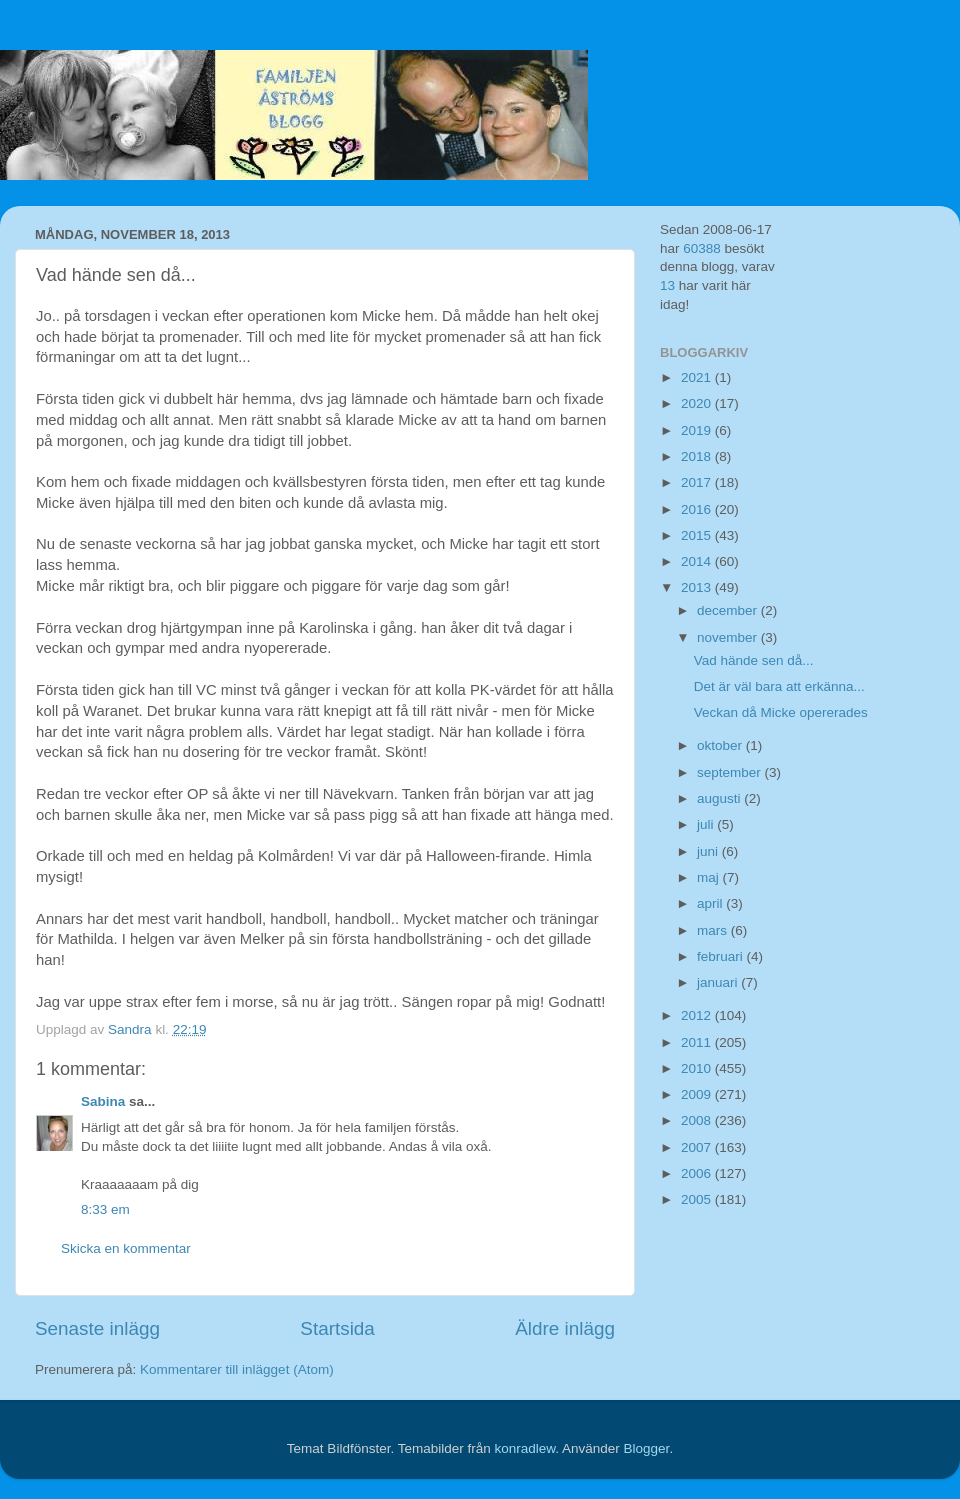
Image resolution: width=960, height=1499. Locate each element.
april (711, 903)
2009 (698, 1094)
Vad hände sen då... (754, 660)
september (731, 772)
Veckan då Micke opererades (781, 712)
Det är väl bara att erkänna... (779, 686)
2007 (698, 1147)
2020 (698, 403)
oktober (721, 745)
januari (719, 982)
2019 (698, 430)
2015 (698, 535)
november (729, 637)
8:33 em (105, 1209)
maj (710, 877)
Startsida (337, 1328)
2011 (698, 1042)
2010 (698, 1068)
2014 (698, 561)
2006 (698, 1173)
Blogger (647, 1448)
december (729, 610)
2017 (698, 482)
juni (709, 851)
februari (722, 956)
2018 (698, 456)
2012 (698, 1015)
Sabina (103, 1101)
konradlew (524, 1448)
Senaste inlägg (97, 1328)
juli (707, 824)
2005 (698, 1199)
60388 (702, 248)
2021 (698, 377)
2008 (698, 1120)
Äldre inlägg (565, 1328)
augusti (720, 798)
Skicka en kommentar (126, 1248)
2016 (698, 509)
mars (714, 930)
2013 (698, 587)
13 (667, 285)
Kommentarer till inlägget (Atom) (237, 1369)
